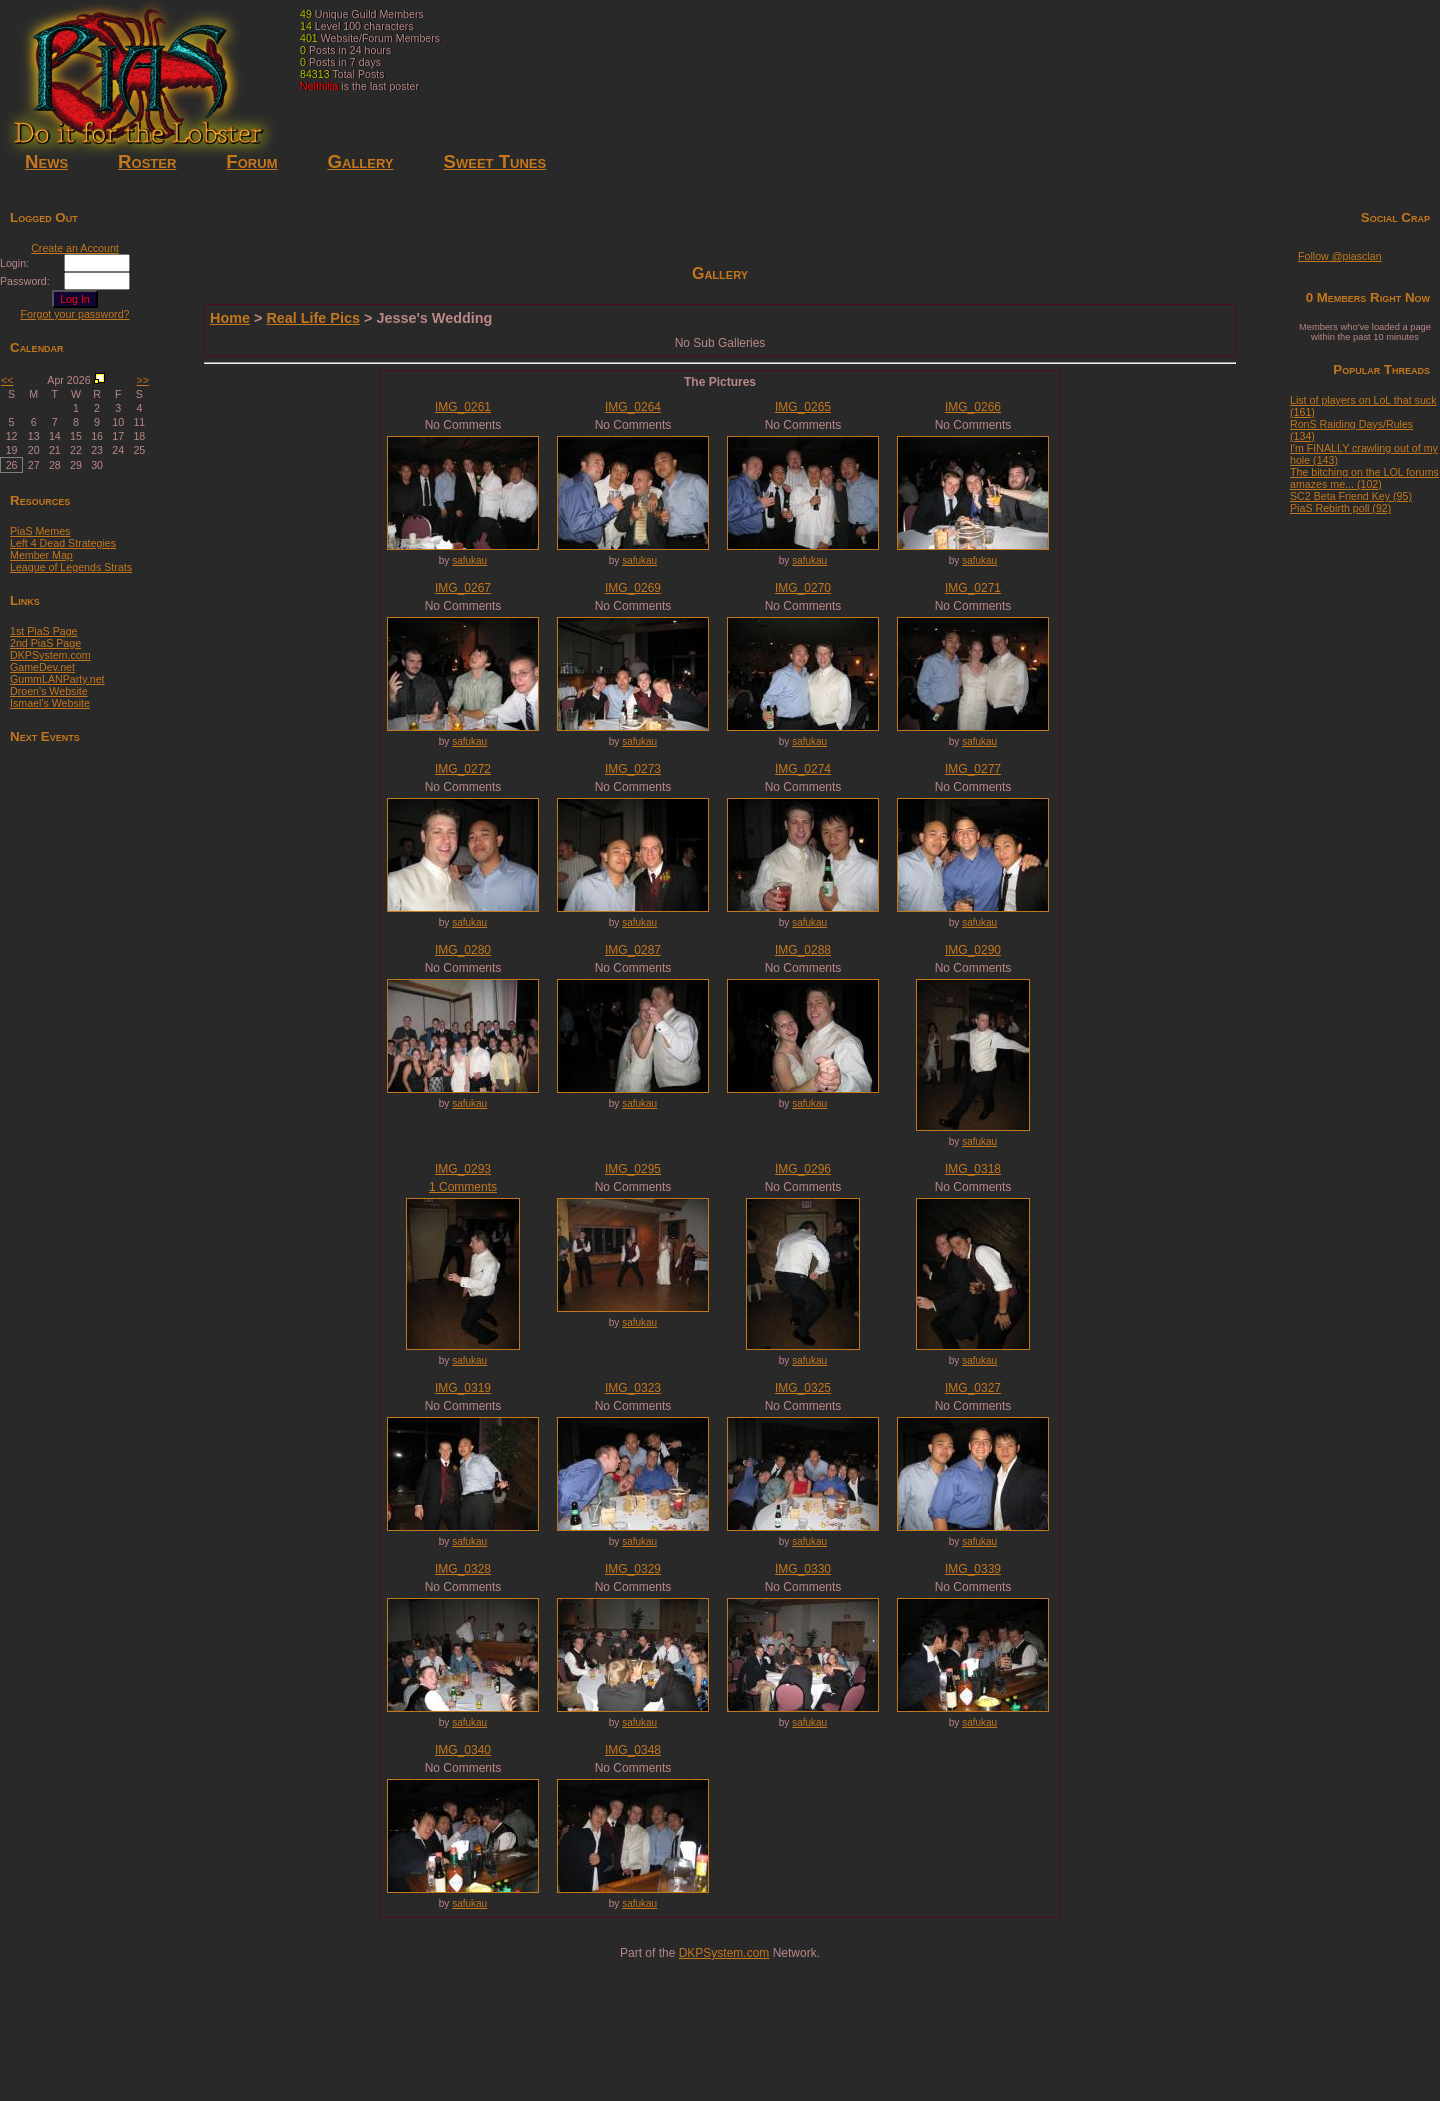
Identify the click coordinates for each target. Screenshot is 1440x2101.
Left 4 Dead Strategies (63, 543)
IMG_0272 (463, 769)
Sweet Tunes (495, 161)
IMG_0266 (973, 407)
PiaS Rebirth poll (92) (1340, 508)
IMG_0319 (463, 1388)
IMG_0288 (803, 950)
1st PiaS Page (44, 631)
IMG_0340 (463, 1750)
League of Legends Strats (71, 567)
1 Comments (463, 1187)
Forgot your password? (75, 314)
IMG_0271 (973, 588)
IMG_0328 (463, 1569)
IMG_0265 (803, 407)
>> (143, 380)
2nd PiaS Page (45, 643)
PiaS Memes (40, 531)
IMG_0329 (633, 1569)
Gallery (360, 161)
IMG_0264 (633, 407)
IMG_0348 (633, 1750)
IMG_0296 (803, 1169)
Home (230, 318)
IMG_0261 (463, 407)
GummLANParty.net (57, 679)
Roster (147, 161)
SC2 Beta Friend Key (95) (1351, 496)
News (46, 161)
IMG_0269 (633, 588)
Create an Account (75, 248)
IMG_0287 (633, 950)
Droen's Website (49, 691)
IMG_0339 (973, 1569)
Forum (251, 161)
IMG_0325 (803, 1388)
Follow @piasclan (1340, 256)
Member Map (41, 555)
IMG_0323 (633, 1388)
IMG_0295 (633, 1169)
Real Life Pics (313, 318)
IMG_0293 (463, 1169)
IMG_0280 (463, 950)
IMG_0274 (803, 769)
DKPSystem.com (50, 655)
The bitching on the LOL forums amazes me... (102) (1364, 478)
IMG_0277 (973, 769)
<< (7, 380)
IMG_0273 (633, 769)
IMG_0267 (463, 588)
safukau (469, 560)
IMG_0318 (973, 1169)
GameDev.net (42, 667)
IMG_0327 (973, 1388)
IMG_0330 (803, 1569)
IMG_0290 (973, 950)
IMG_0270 (803, 588)
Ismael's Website (50, 703)
